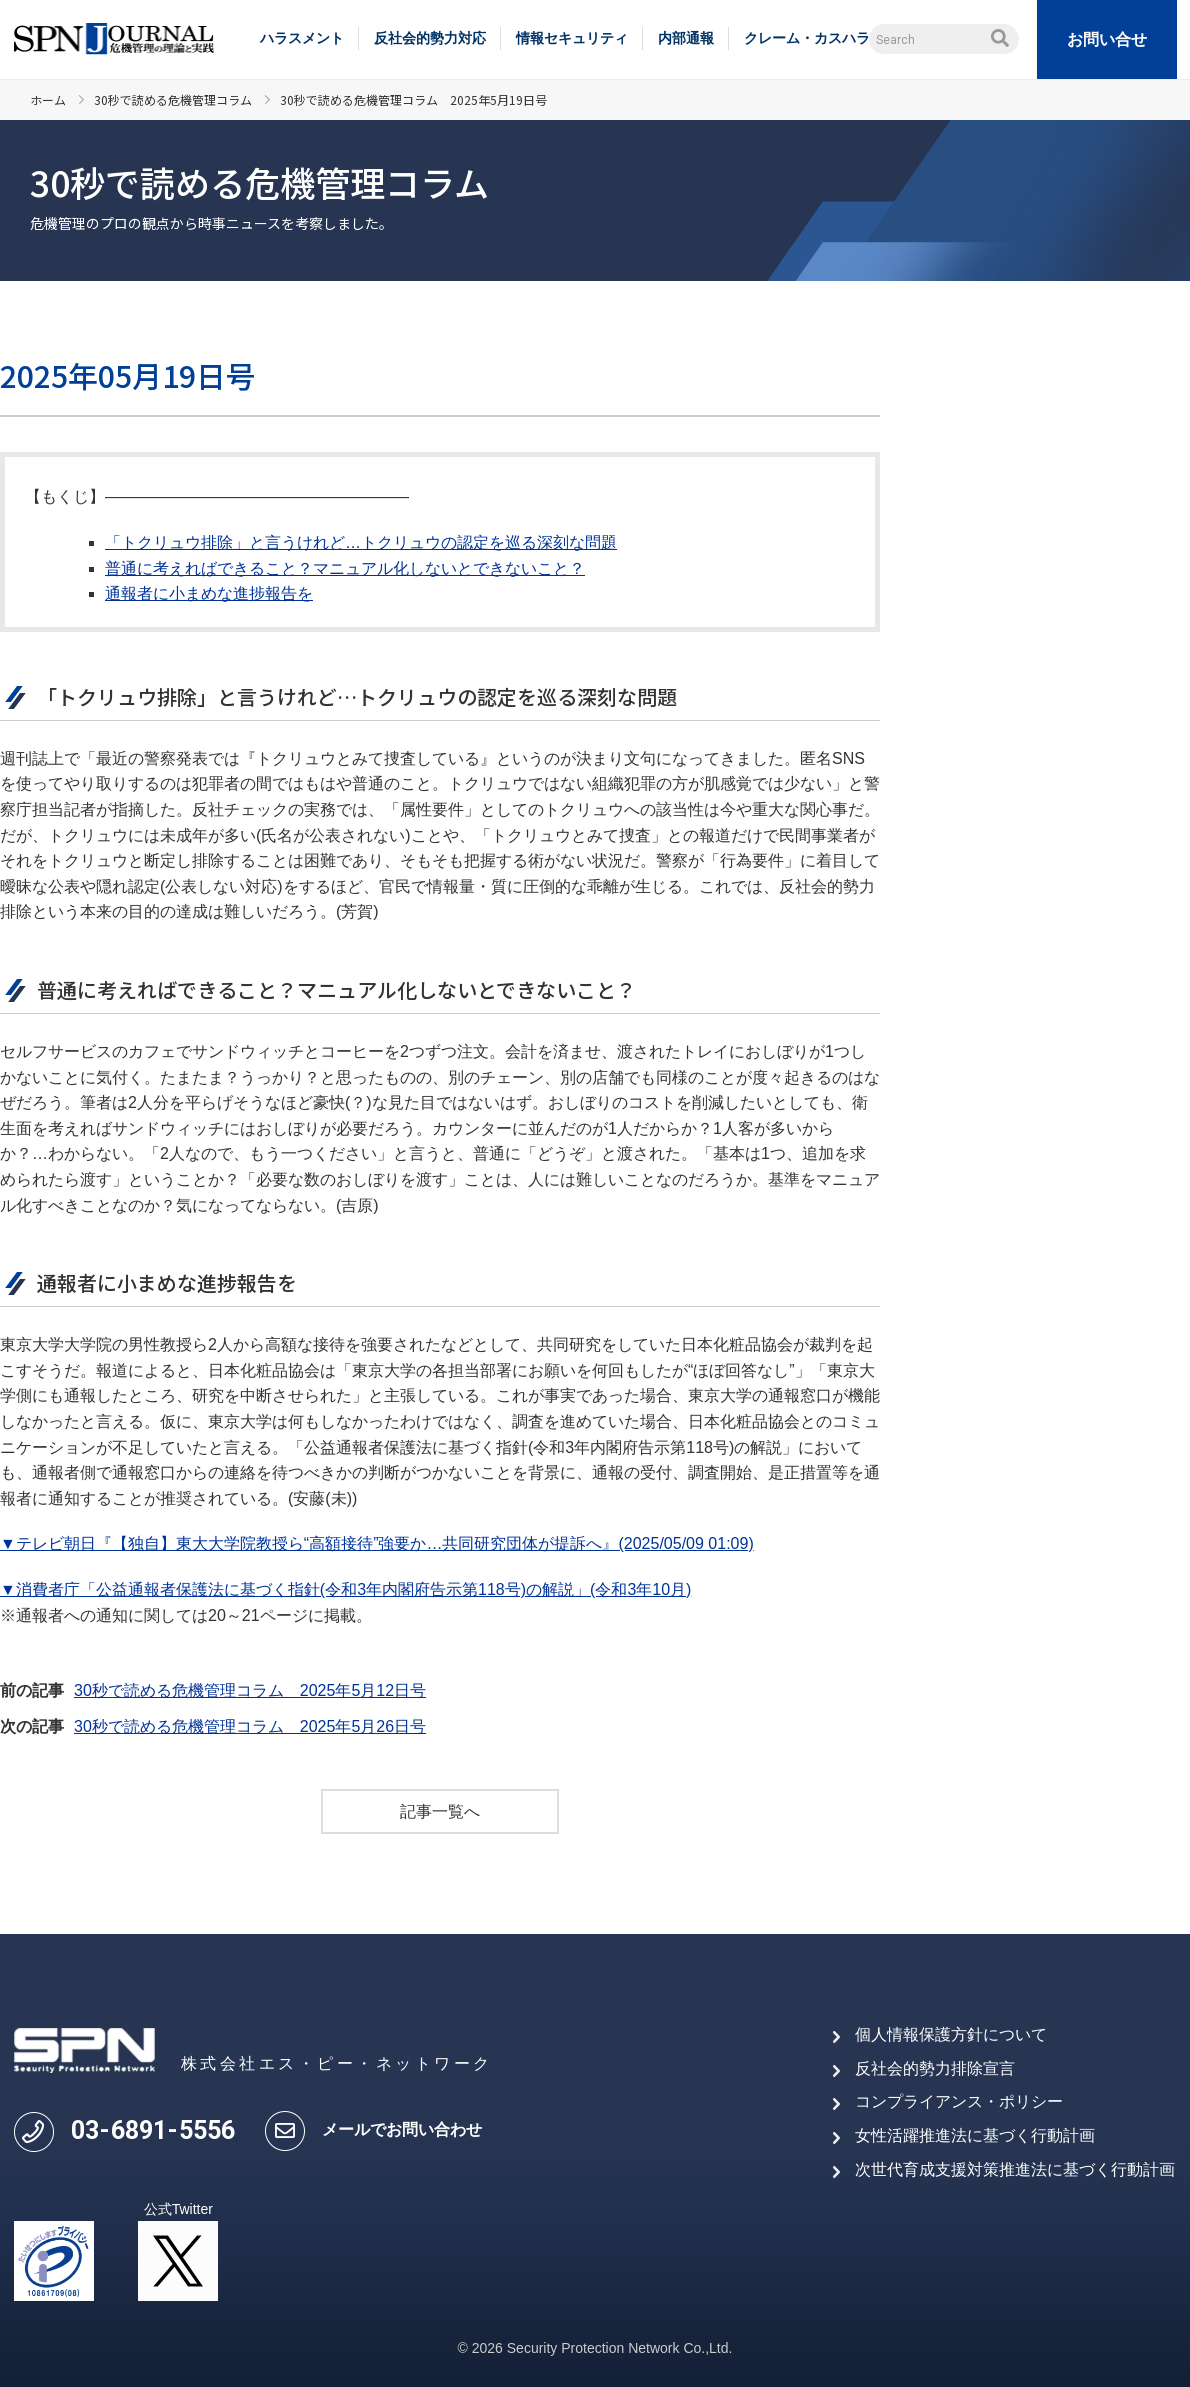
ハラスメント (302, 38)
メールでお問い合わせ (402, 2129)
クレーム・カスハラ (807, 38)
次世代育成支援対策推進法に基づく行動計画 (1015, 2169)
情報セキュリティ (572, 38)
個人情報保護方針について (951, 2034)
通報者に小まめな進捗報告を (209, 593)
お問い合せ (1107, 39)
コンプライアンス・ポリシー (959, 2101)
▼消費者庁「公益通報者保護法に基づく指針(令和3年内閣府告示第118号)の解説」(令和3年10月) (345, 1589)
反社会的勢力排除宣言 (935, 2068)
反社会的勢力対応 (430, 38)
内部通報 (686, 38)
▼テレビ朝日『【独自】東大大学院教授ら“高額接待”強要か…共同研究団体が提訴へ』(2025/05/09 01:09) (377, 1543)
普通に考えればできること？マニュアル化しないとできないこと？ (345, 568)
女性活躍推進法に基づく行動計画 (975, 2135)
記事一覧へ (440, 1811)
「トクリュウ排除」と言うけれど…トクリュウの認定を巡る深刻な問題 (361, 542)
